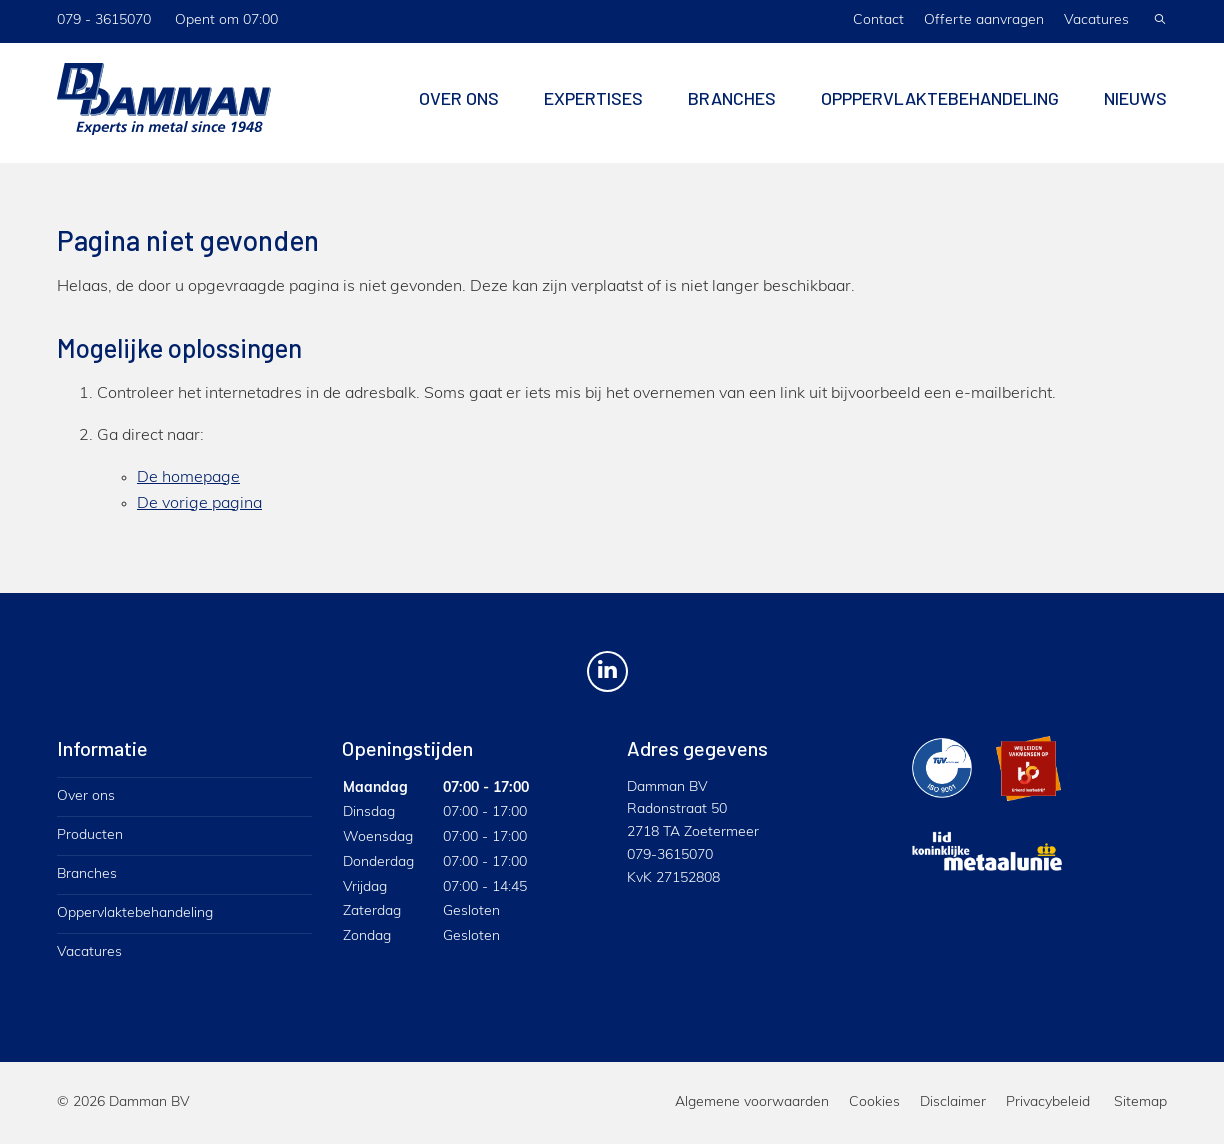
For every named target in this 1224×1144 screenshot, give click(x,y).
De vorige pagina (199, 504)
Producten (90, 835)
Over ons (459, 103)
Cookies (874, 1102)
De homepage (188, 478)
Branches (732, 103)
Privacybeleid (1048, 1102)
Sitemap (1140, 1102)
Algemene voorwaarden (752, 1102)
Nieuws (1135, 103)
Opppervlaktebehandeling (940, 103)
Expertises (593, 103)
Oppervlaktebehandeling (135, 913)
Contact (878, 20)
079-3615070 (670, 855)
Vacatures (1096, 20)
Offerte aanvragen (984, 20)
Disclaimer (953, 1102)
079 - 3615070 (104, 20)
